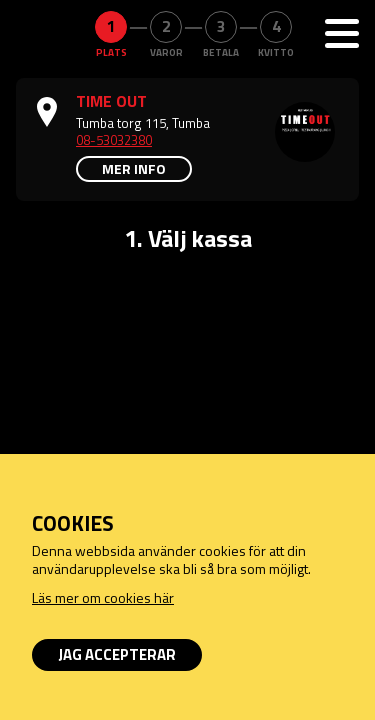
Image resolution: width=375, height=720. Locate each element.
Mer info (134, 168)
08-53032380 (114, 140)
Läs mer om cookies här (103, 597)
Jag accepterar (117, 654)
